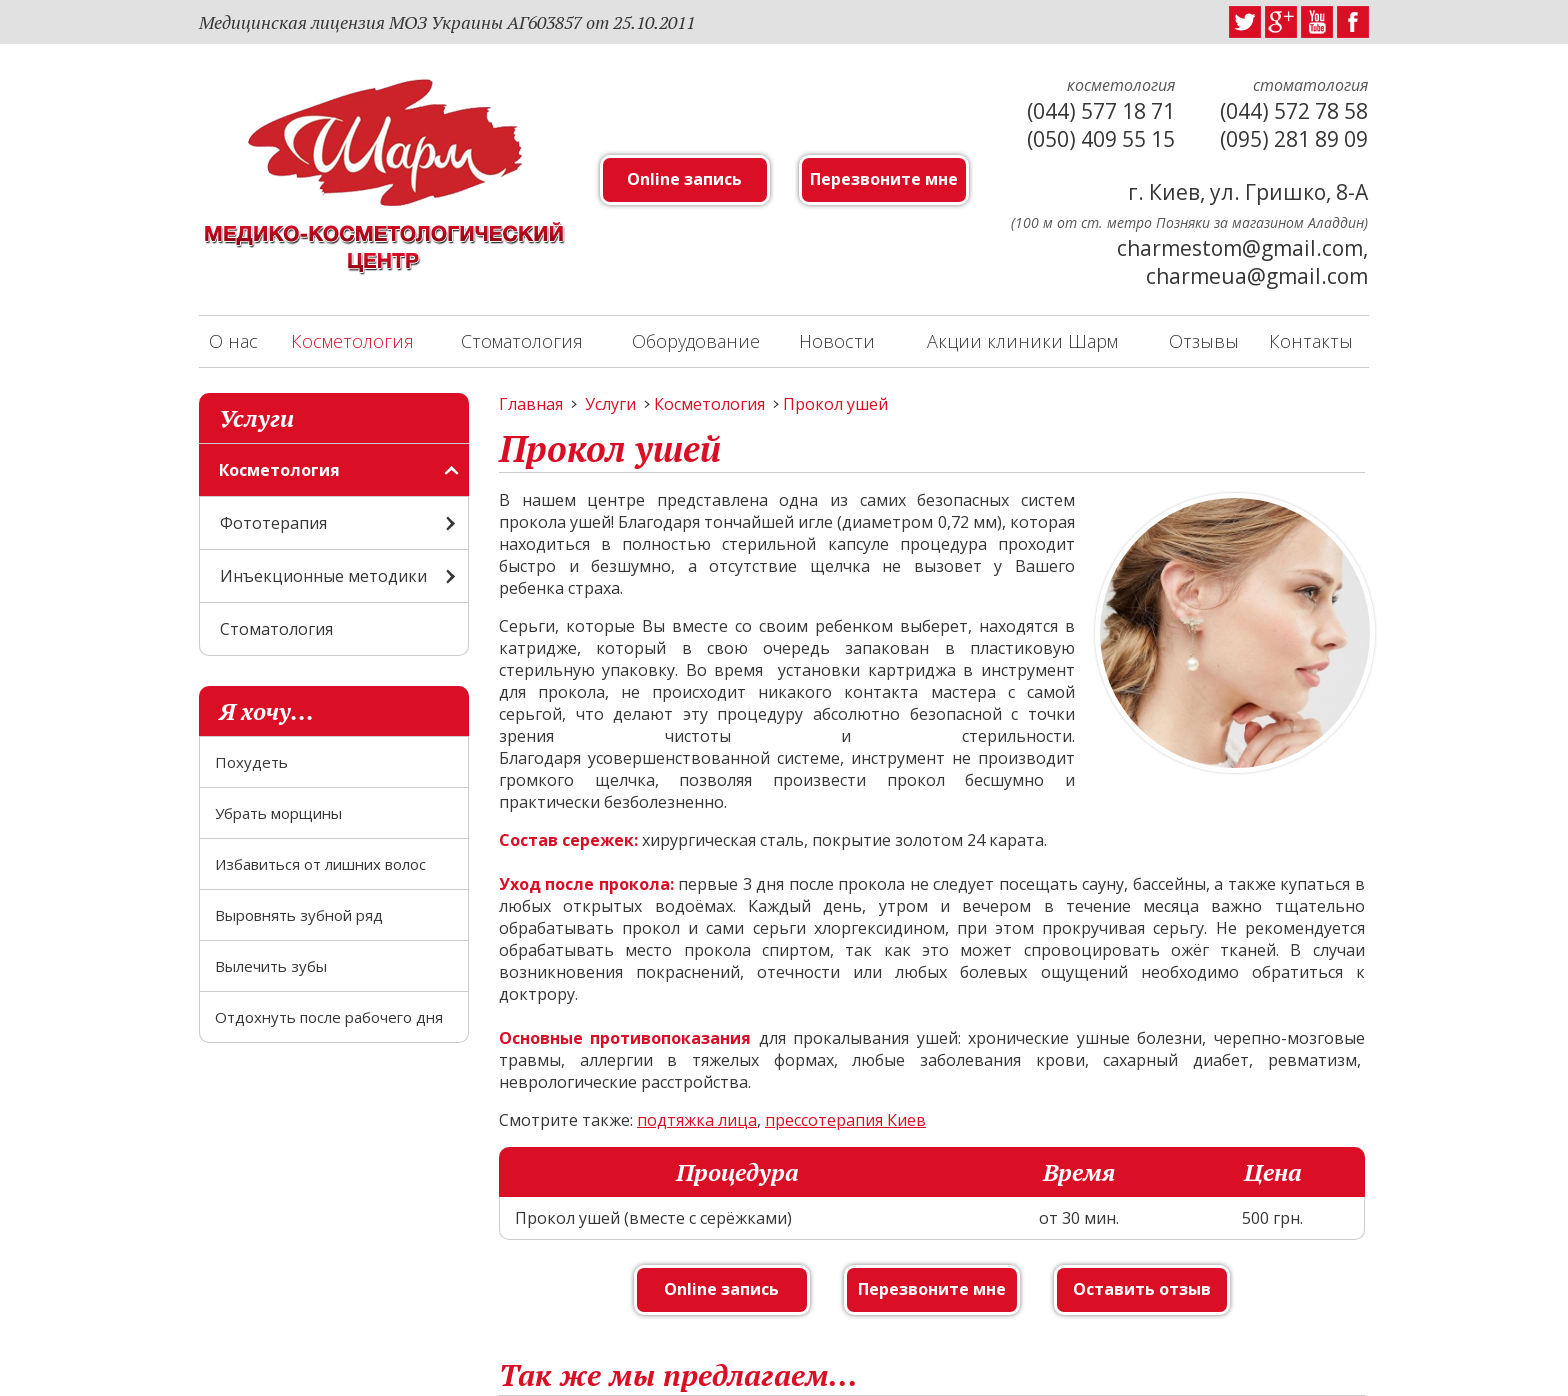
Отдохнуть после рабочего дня (329, 1017)
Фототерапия (273, 523)
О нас (233, 341)
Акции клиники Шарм (1022, 341)
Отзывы (1204, 341)
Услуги (610, 404)
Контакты (1311, 341)
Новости (837, 341)
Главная (531, 404)
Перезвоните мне (884, 179)
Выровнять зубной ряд (299, 915)
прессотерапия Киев (845, 1120)
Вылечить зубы (271, 966)
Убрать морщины (278, 813)
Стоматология (522, 341)
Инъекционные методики (323, 576)
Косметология (352, 341)
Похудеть (251, 762)
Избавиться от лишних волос (320, 864)
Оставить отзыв (1142, 1289)
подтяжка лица (697, 1120)
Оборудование (696, 341)
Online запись (684, 179)
